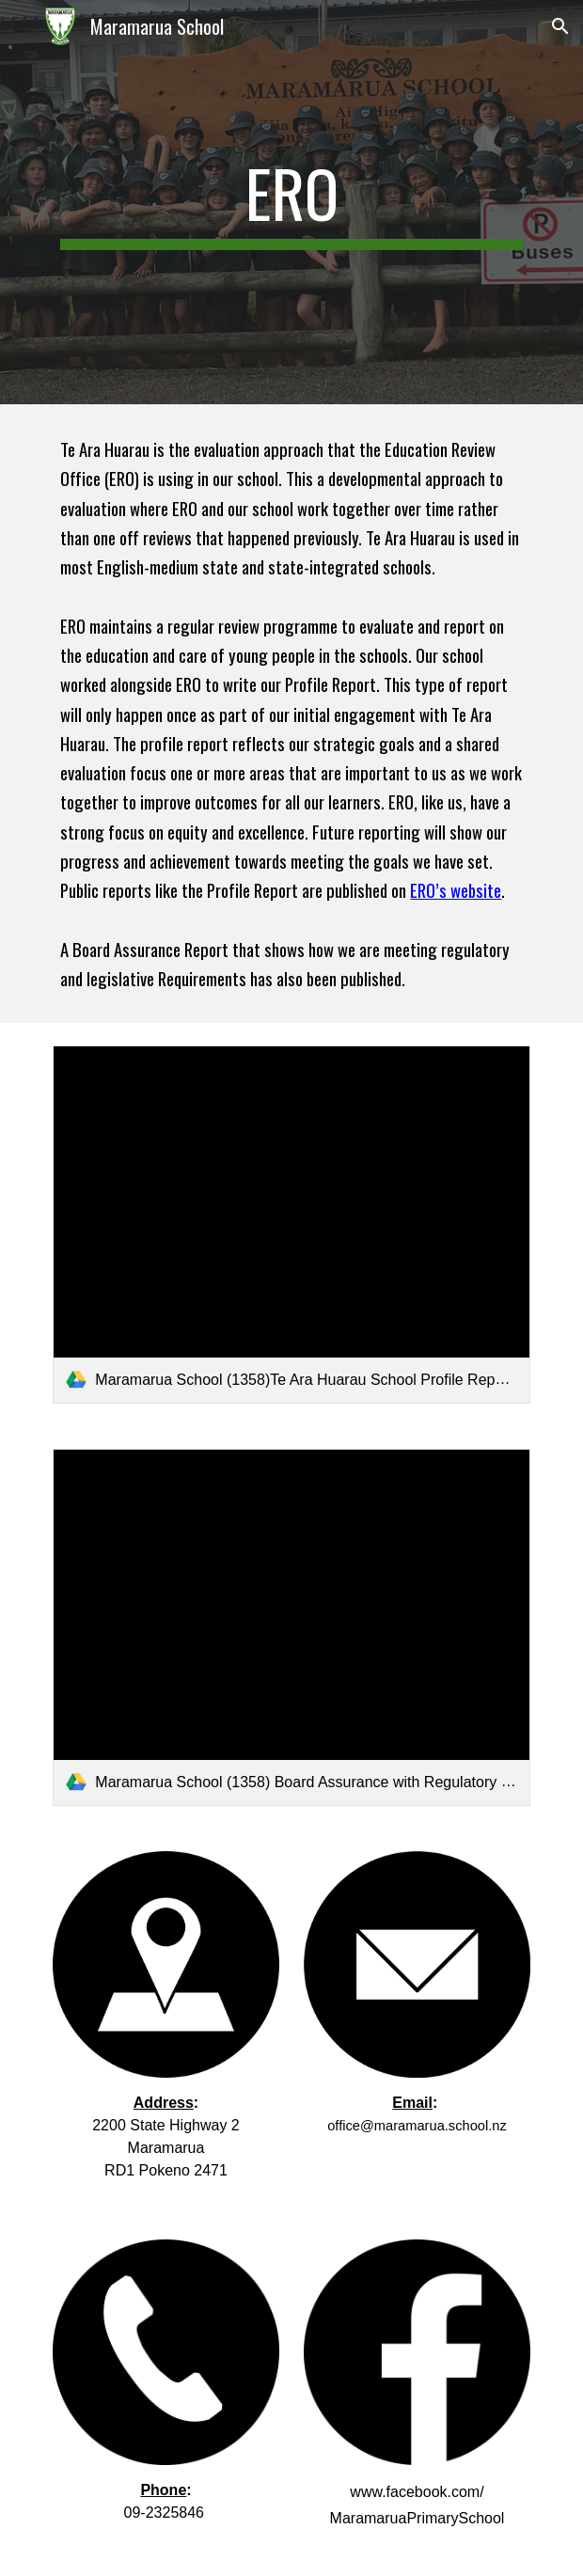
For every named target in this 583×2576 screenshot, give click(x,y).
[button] (22, 26)
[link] (291, 1224)
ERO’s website (455, 890)
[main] (291, 202)
